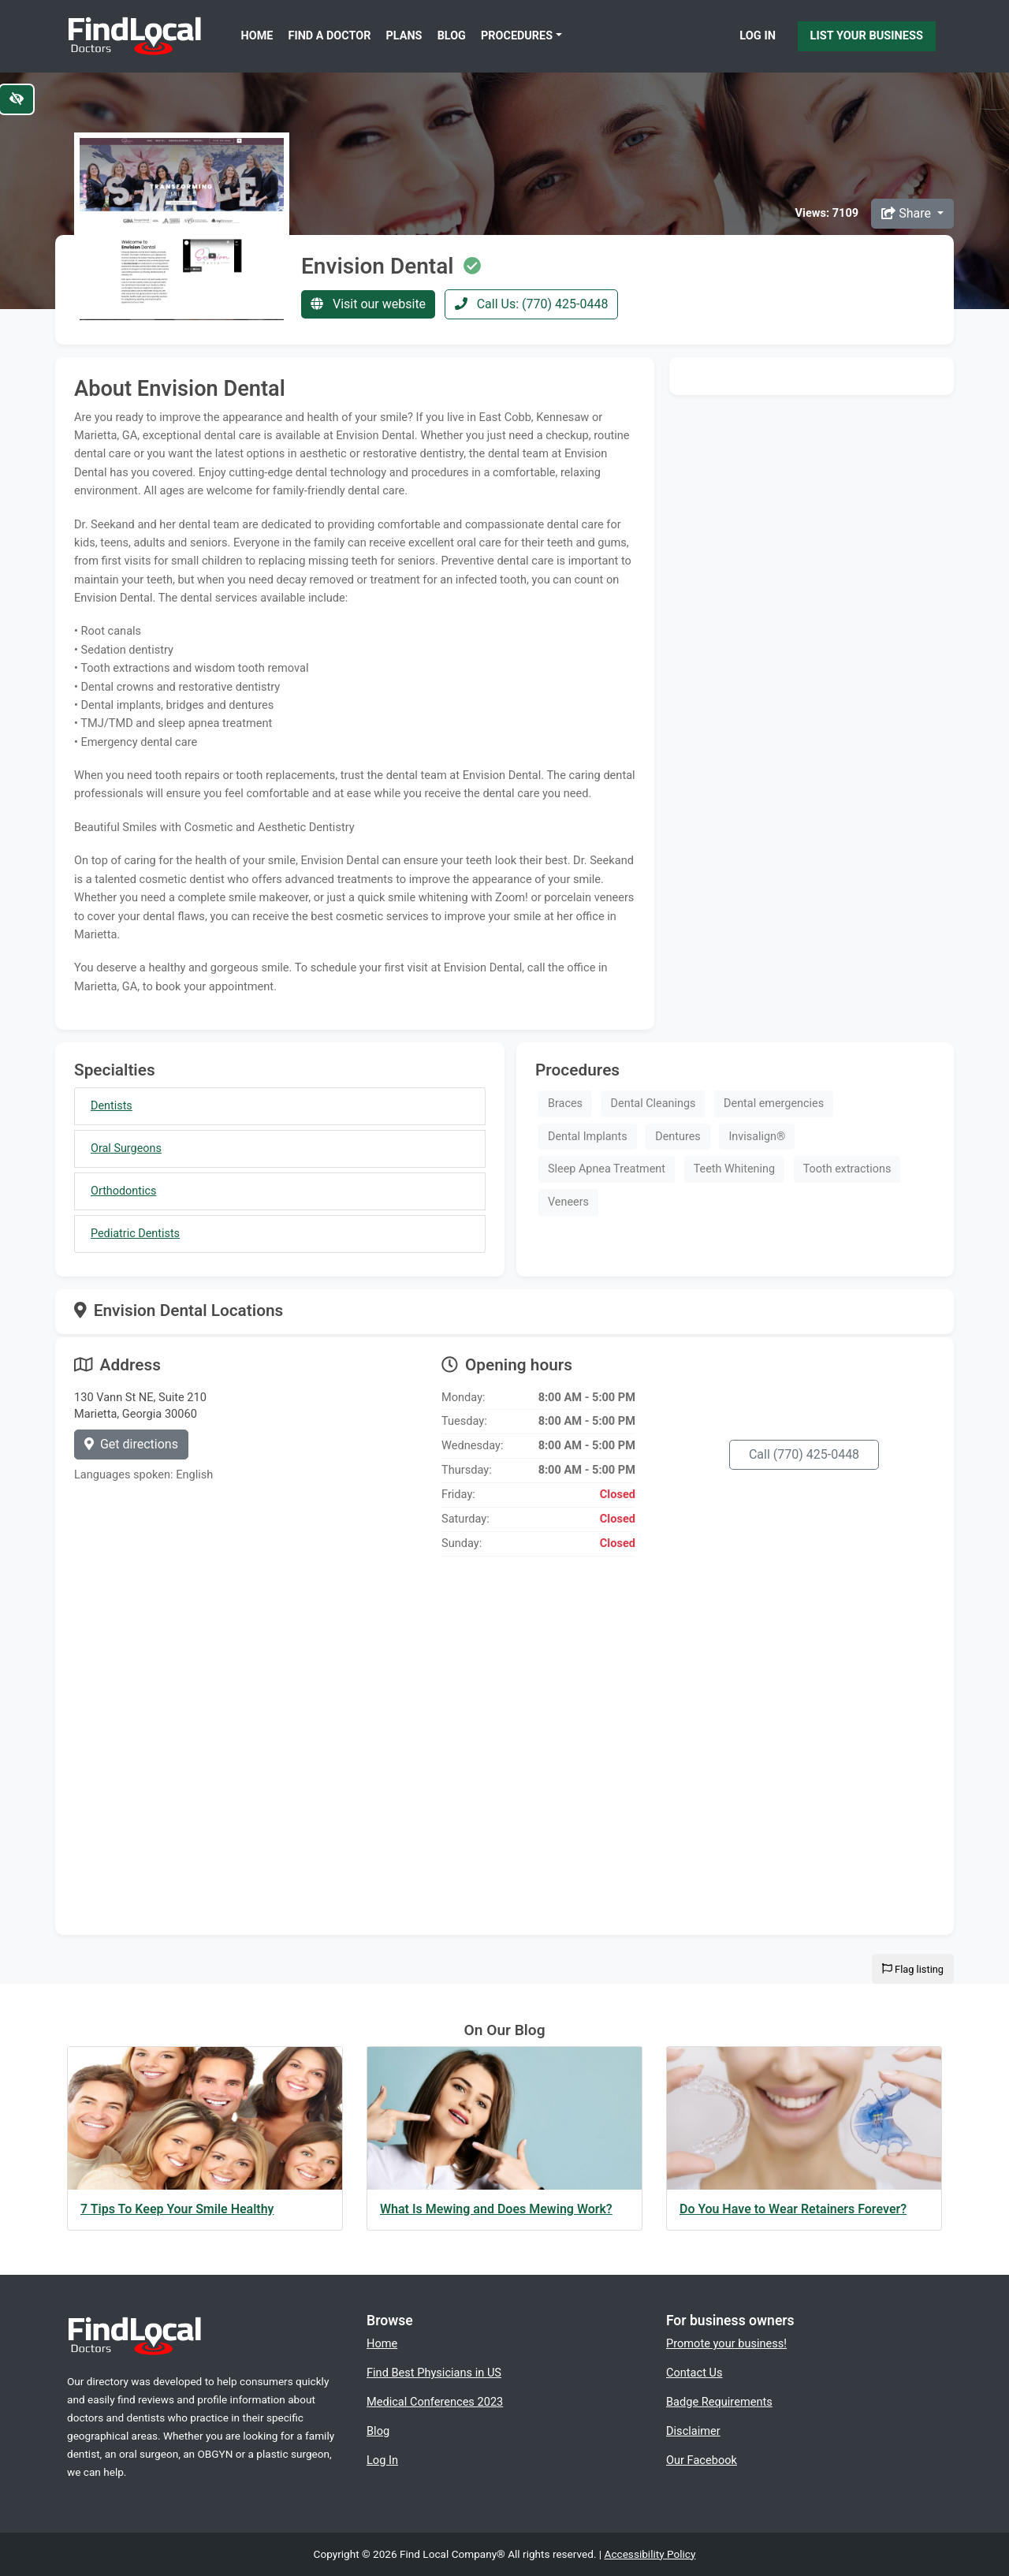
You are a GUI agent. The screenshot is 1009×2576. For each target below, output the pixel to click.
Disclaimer (693, 2431)
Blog (451, 36)
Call (804, 1454)
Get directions (131, 1444)
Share (907, 213)
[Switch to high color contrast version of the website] (16, 99)
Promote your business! (726, 2343)
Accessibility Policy (650, 2554)
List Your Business (866, 35)
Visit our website (368, 303)
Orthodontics (123, 1191)
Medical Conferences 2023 (435, 2402)
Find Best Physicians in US (434, 2372)
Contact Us (694, 2372)
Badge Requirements (719, 2402)
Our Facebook (701, 2460)
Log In (757, 35)
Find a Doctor (330, 36)
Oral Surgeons (126, 1148)
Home (257, 36)
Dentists (111, 1106)
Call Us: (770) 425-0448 (532, 303)
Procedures (517, 36)
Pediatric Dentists (135, 1233)
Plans (404, 36)
